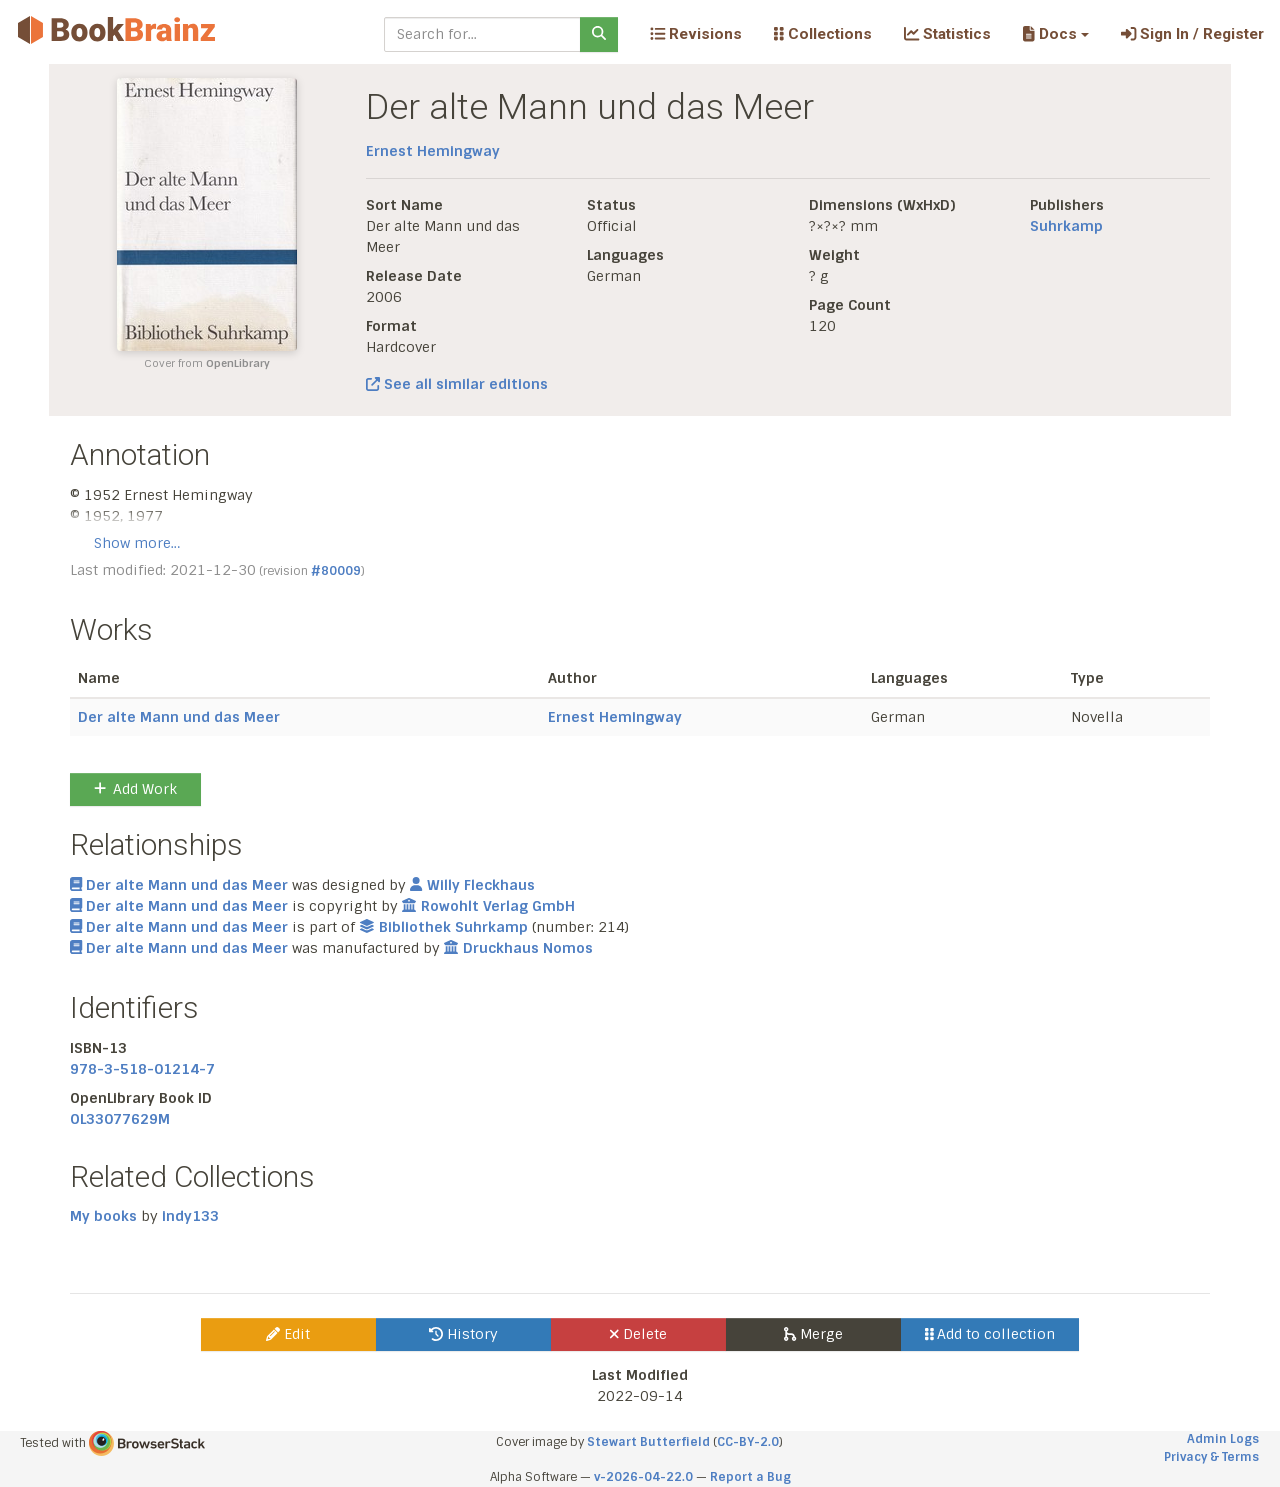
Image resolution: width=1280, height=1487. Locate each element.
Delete (638, 1334)
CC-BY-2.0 (748, 1442)
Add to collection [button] (990, 1334)
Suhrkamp (1066, 226)
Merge (813, 1334)
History (463, 1334)
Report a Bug (750, 1477)
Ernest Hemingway (433, 151)
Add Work (135, 789)
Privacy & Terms (1211, 1457)
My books (103, 1216)
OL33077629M (120, 1119)
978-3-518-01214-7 (142, 1069)
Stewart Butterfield (648, 1442)
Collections (823, 34)
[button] (1055, 34)
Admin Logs (1223, 1439)
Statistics (947, 34)
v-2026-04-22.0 (643, 1477)
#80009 (336, 571)
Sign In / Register (1192, 34)
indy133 (190, 1216)
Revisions (696, 34)
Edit (288, 1334)
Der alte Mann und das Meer (179, 717)
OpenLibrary (238, 363)
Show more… (137, 543)
